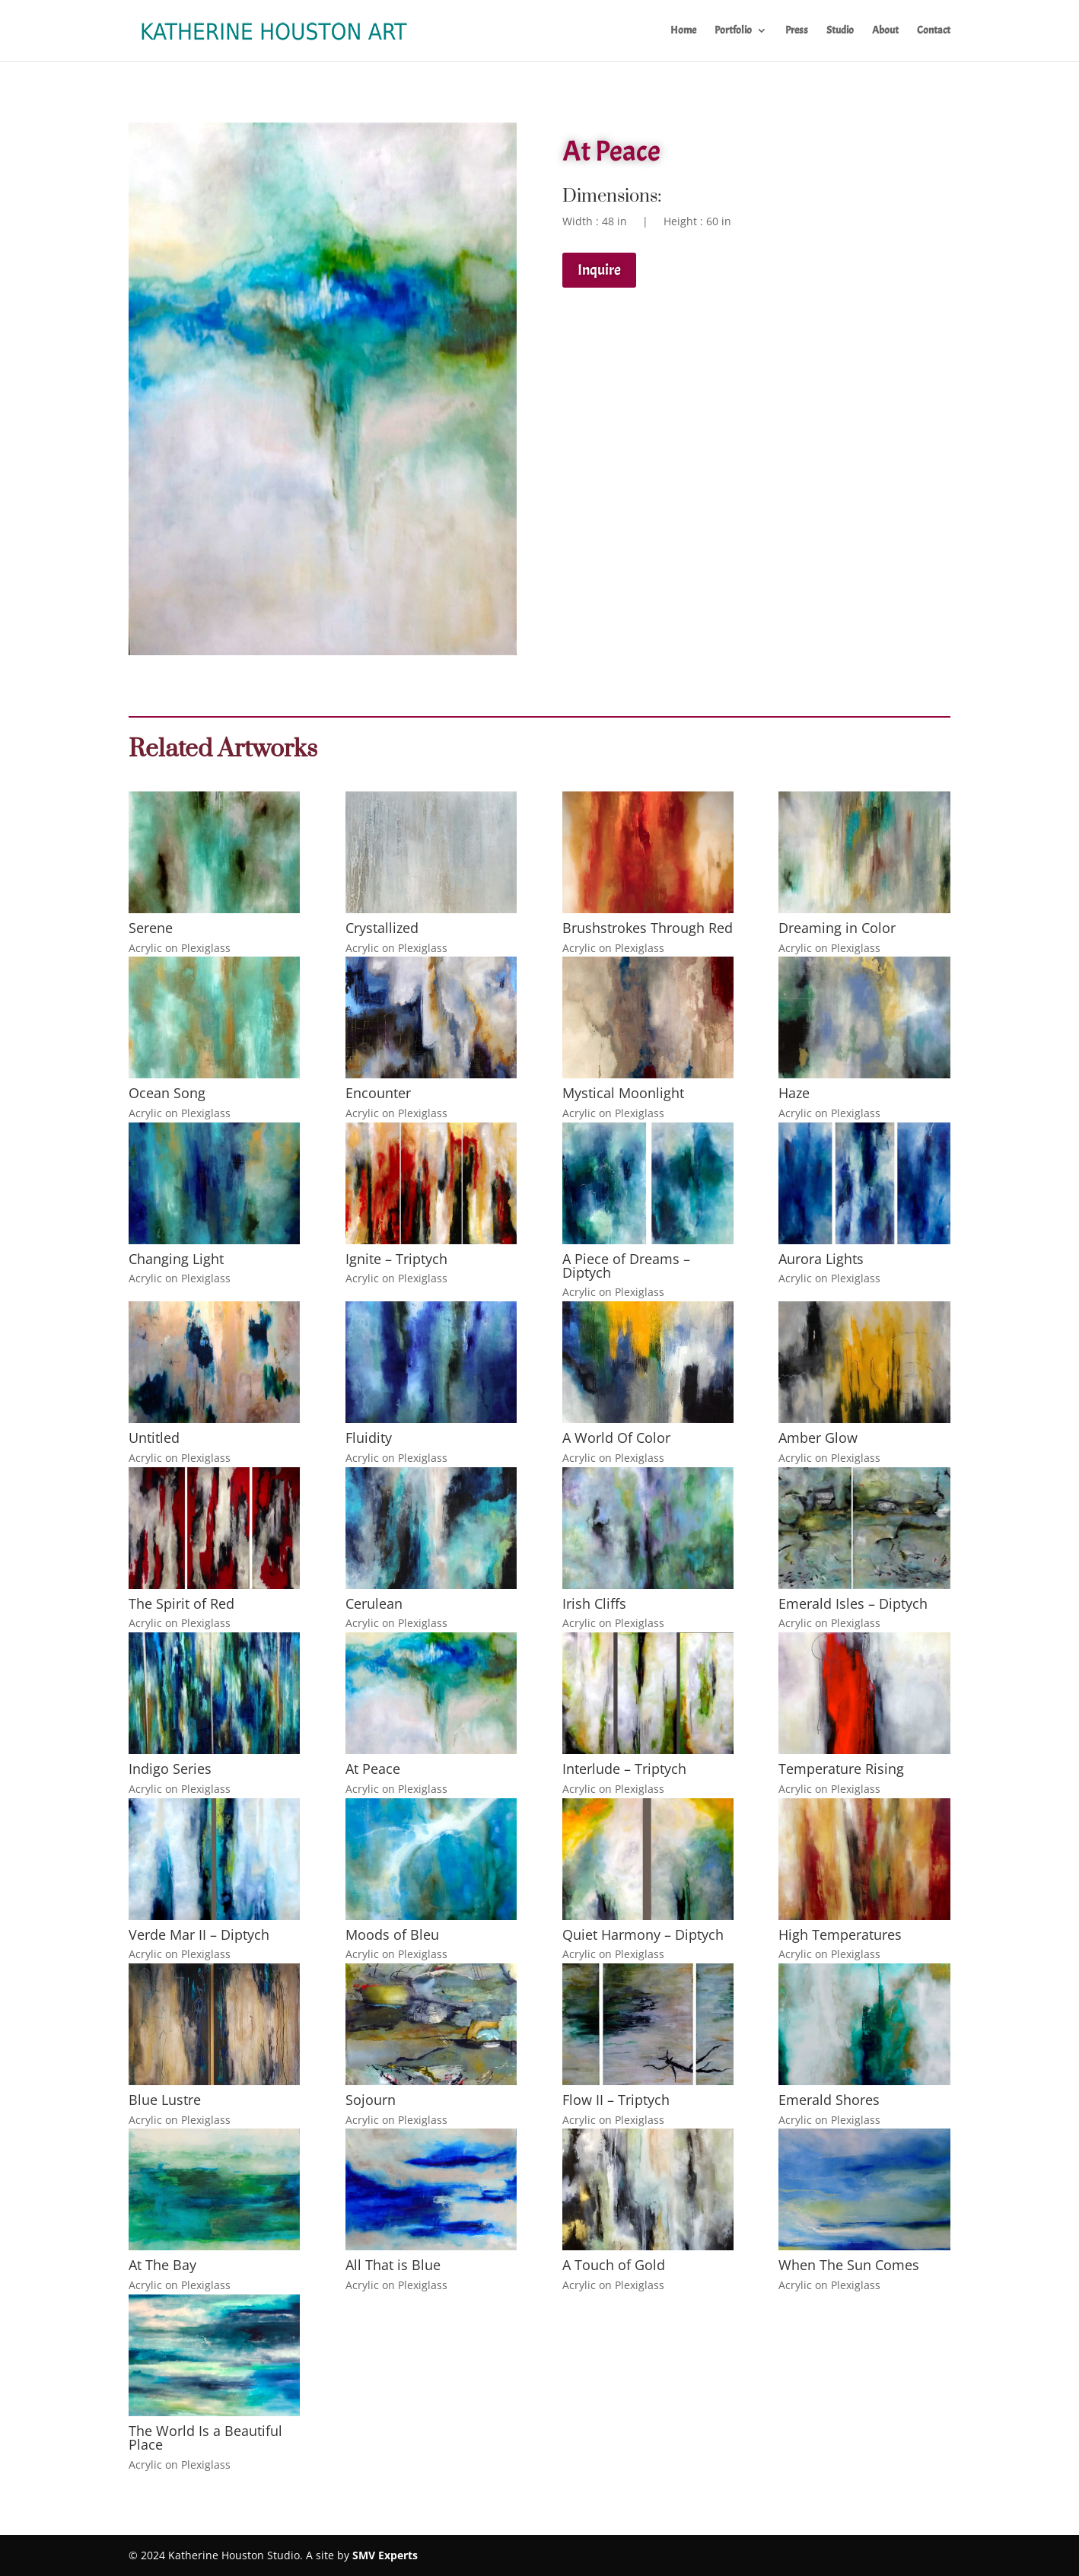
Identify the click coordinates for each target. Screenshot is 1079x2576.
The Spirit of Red (181, 1603)
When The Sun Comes (848, 2265)
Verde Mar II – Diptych (199, 1934)
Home (683, 31)
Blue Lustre (165, 2099)
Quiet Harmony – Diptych (643, 1934)
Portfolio (733, 31)
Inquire (599, 269)
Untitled (154, 1437)
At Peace (372, 1768)
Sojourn (370, 2099)
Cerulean (374, 1603)
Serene (151, 928)
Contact (933, 31)
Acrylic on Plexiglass (180, 948)
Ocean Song (167, 1093)
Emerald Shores (829, 2099)
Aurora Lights (821, 1259)
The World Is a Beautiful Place (205, 2437)
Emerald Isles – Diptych (853, 1603)
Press (796, 31)
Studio (840, 31)
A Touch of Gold (613, 2265)
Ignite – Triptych (396, 1259)
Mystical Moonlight (623, 1093)
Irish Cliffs (594, 1603)
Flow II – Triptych (616, 2099)
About (885, 31)
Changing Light (176, 1259)
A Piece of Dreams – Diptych (626, 1266)
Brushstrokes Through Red (647, 928)
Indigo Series (170, 1768)
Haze (794, 1093)
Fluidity (368, 1437)
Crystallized (382, 928)
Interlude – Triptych (624, 1768)
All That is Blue (393, 2265)
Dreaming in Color (837, 928)
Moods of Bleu (392, 1934)
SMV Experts (385, 2555)
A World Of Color (616, 1437)
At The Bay (162, 2265)
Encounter (378, 1093)
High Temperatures (840, 1934)
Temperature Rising (841, 1768)
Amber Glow (818, 1437)
